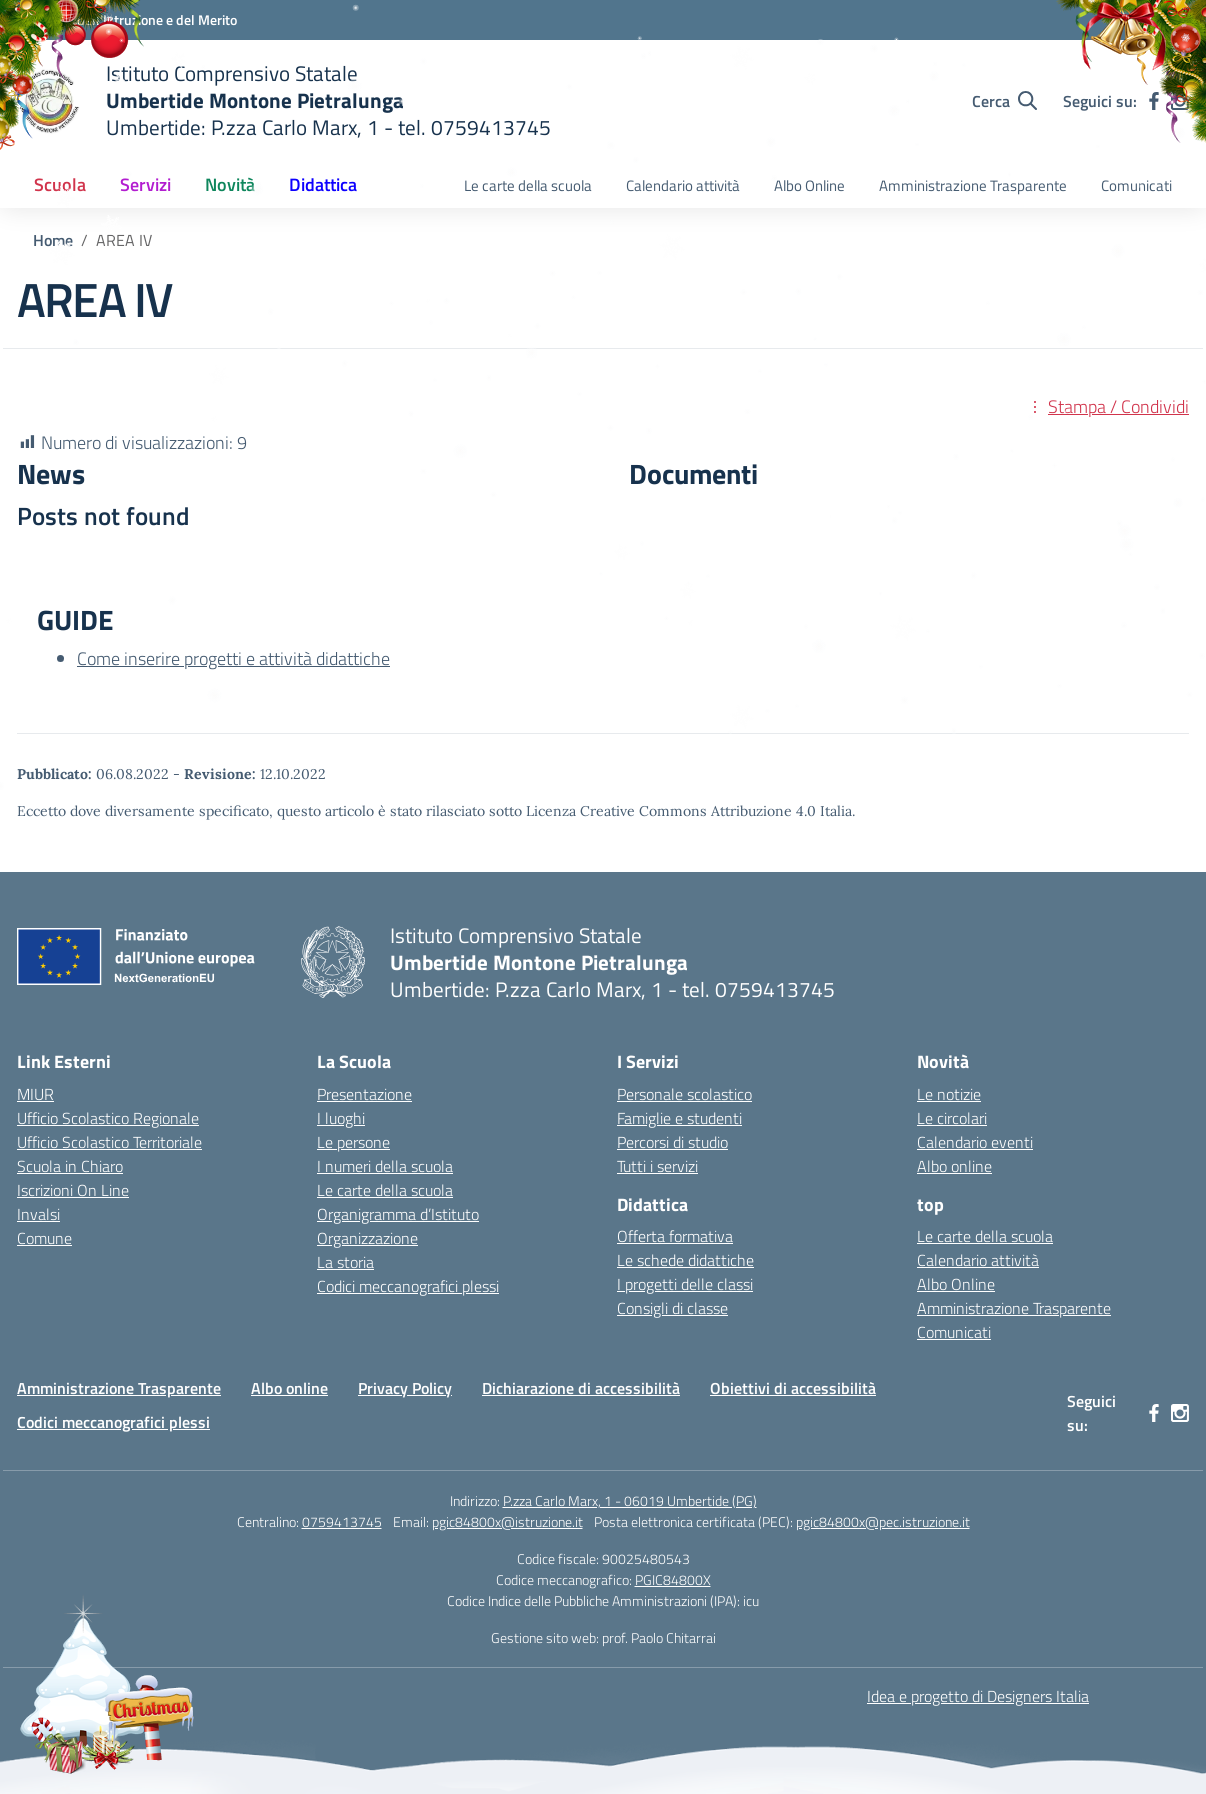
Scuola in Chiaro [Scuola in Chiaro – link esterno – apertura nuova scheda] (70, 1166)
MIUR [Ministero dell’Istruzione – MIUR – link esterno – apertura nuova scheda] (35, 1094)
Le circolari (952, 1118)
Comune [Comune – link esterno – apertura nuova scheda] (44, 1238)
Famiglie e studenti (679, 1118)
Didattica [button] (323, 184)
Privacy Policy (405, 1388)
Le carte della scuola (528, 185)
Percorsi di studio (672, 1142)
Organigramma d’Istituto (398, 1214)
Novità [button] (230, 184)
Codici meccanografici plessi (408, 1286)
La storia (345, 1262)
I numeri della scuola (385, 1166)
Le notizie (949, 1094)
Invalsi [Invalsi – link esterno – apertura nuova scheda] (38, 1214)
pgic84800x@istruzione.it (507, 1521)
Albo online (954, 1166)
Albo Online (809, 185)
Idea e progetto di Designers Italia (978, 1696)
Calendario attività (683, 185)
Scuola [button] (60, 184)
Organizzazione (367, 1238)
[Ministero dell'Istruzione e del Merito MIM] (127, 19)
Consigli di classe (672, 1308)
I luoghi (341, 1118)
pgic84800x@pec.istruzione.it (883, 1521)
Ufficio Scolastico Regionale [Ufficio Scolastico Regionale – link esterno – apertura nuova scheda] (108, 1118)
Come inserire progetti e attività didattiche (233, 658)
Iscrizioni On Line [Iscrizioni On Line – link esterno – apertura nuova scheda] (73, 1190)
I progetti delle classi (685, 1284)
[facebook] (1154, 101)
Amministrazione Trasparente (973, 185)
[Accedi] (1146, 21)
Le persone (353, 1142)
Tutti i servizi (657, 1166)
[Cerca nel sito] (1004, 101)
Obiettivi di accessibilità (793, 1388)
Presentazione (364, 1094)
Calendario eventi (975, 1142)
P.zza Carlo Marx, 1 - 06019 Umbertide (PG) (630, 1500)
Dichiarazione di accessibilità (581, 1388)
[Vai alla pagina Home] (53, 240)
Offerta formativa (675, 1236)
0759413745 (342, 1521)
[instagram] (1180, 101)
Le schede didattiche (685, 1260)
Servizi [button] (145, 184)
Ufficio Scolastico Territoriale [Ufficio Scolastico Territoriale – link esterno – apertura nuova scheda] (109, 1142)
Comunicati (1136, 185)
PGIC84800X (673, 1579)
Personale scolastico (684, 1094)
